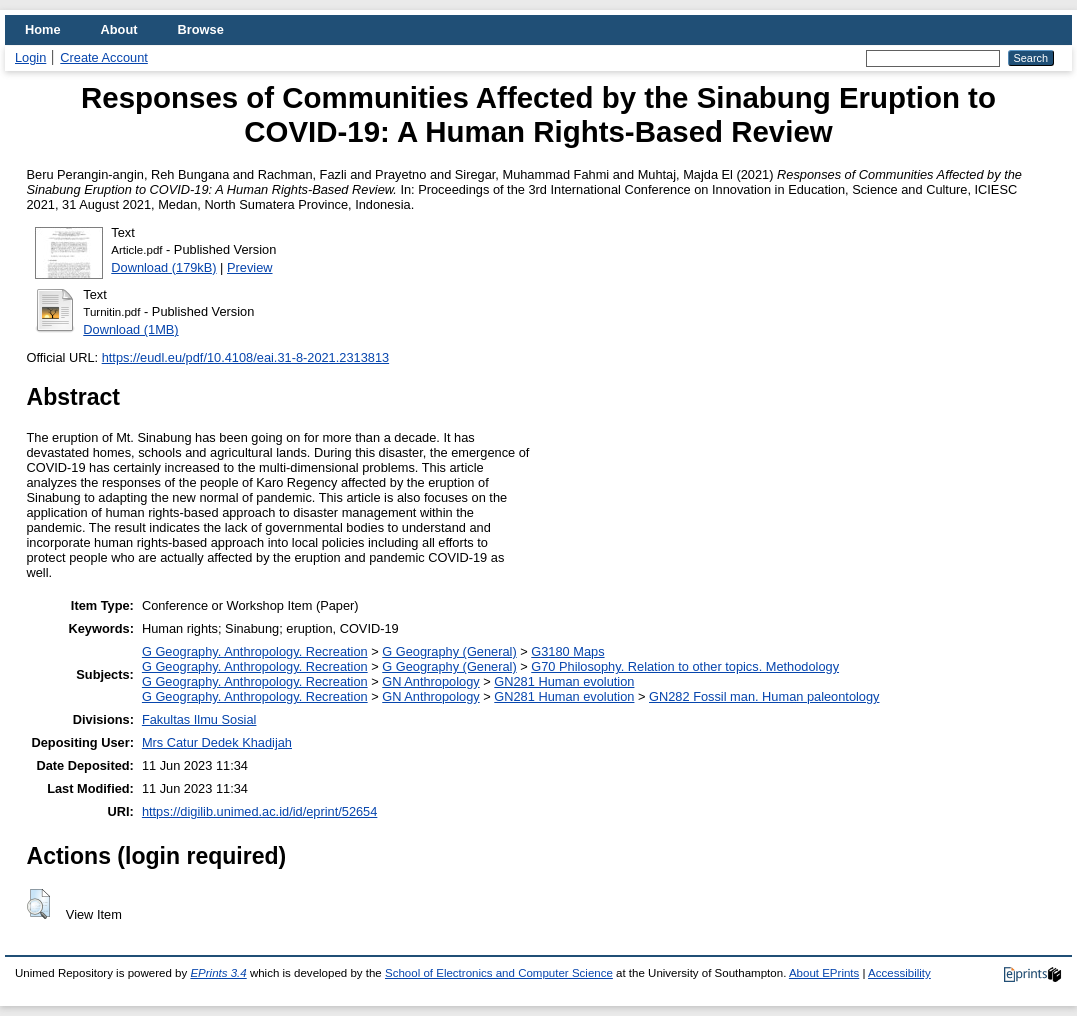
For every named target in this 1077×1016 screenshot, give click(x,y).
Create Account (104, 57)
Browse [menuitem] (201, 29)
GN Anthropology (430, 681)
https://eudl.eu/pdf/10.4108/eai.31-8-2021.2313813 (245, 357)
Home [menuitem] (43, 29)
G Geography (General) (449, 651)
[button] (38, 904)
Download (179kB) (163, 267)
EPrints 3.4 (218, 973)
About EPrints (824, 973)
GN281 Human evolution (564, 681)
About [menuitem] (119, 29)
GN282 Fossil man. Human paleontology (764, 696)
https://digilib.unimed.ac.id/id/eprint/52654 (259, 811)
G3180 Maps (567, 651)
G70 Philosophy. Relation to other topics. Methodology (685, 666)
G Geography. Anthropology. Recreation (255, 651)
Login (30, 57)
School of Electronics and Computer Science (499, 973)
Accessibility (899, 973)
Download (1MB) (130, 329)
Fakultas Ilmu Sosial (199, 719)
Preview (250, 267)
